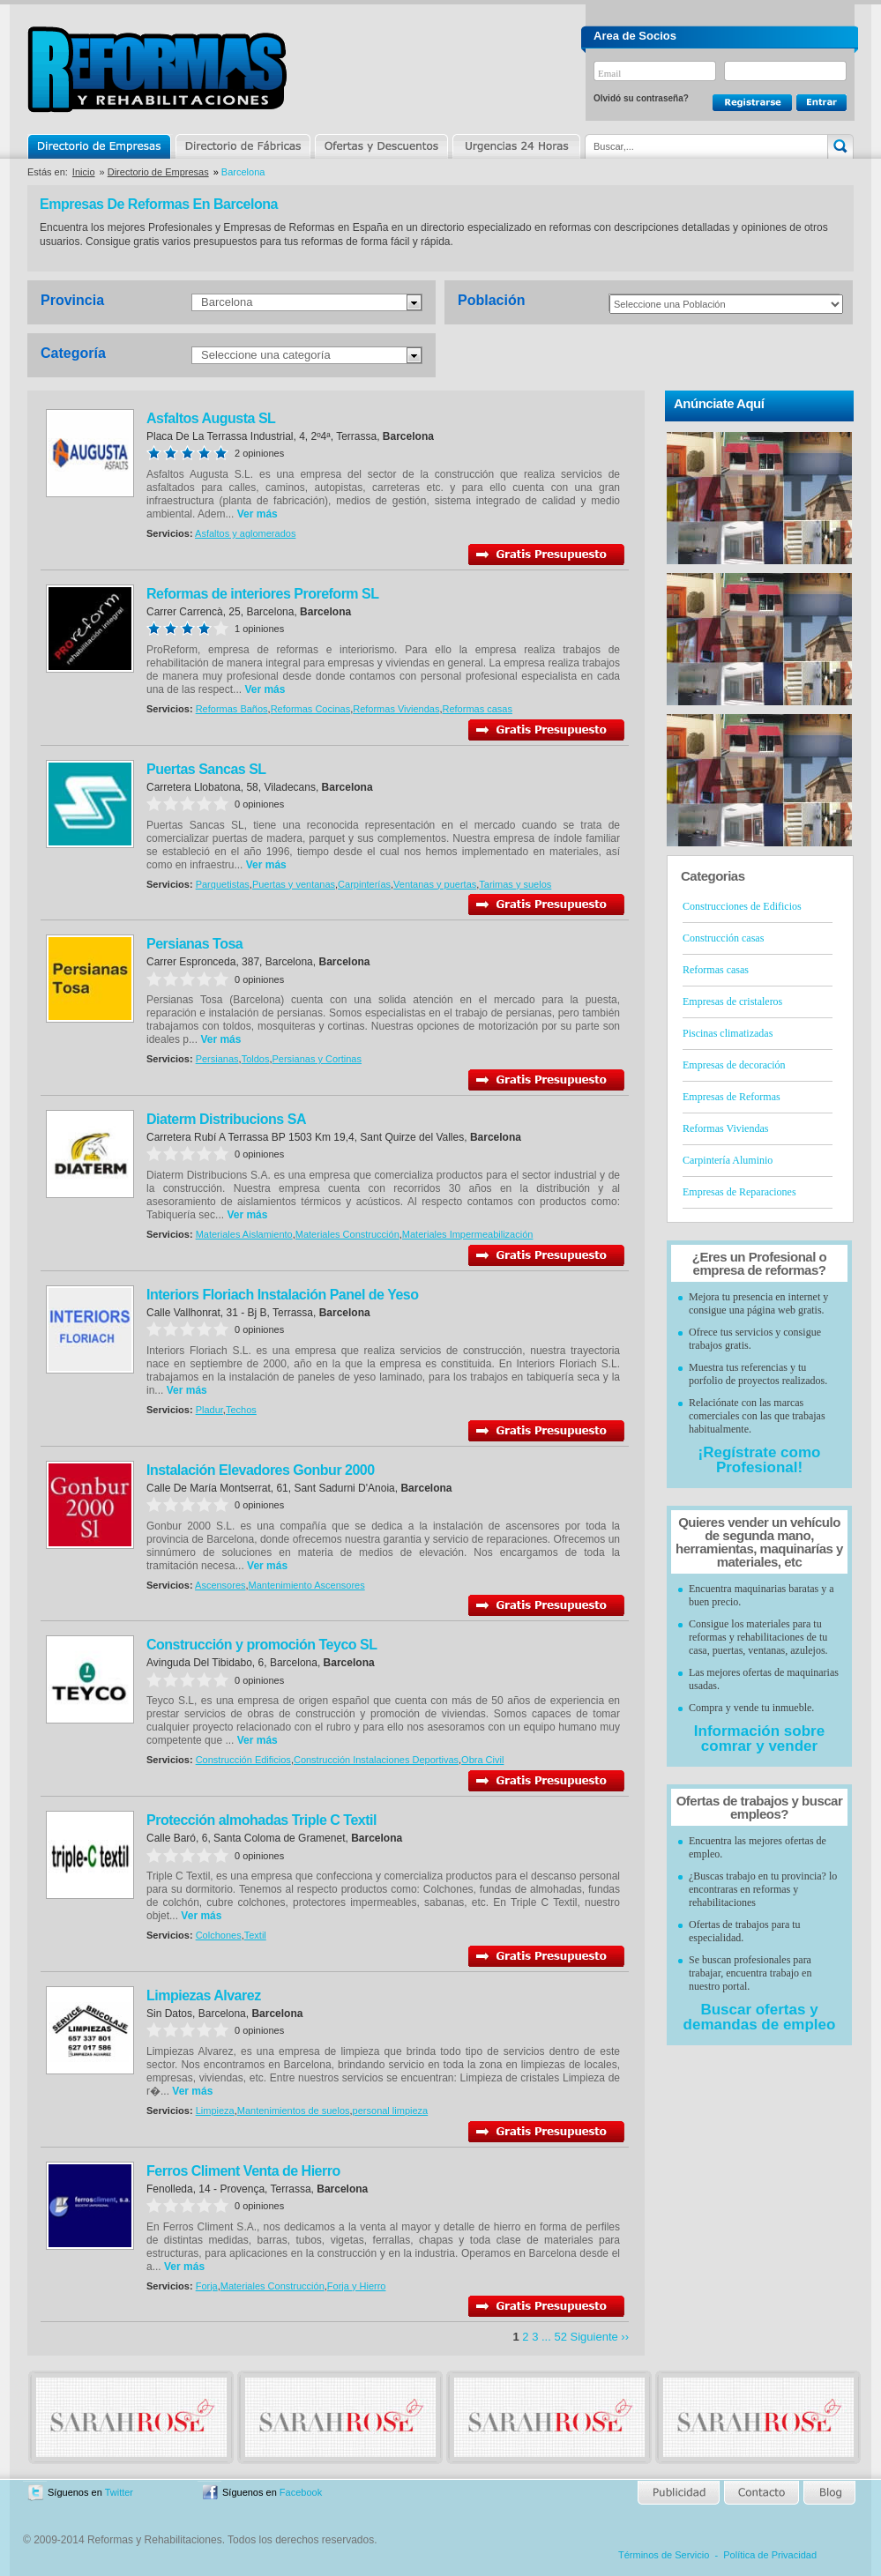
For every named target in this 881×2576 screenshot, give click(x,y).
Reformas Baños (232, 709)
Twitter (119, 2492)
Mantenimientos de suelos (293, 2110)
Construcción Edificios (243, 1759)
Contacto (761, 2493)
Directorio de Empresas (100, 146)
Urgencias (515, 146)
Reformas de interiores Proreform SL (262, 593)
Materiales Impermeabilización (468, 1234)
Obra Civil (482, 1759)
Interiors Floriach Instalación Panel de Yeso (282, 1294)
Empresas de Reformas (731, 1097)
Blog (828, 2493)
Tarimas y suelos (515, 884)
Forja (207, 2286)
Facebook (301, 2492)
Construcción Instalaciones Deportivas (376, 1759)
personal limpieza (391, 2110)
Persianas (217, 1058)
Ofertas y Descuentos (381, 146)
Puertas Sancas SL (206, 769)
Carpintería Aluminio (728, 1160)
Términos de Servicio (663, 2555)
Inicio (83, 172)
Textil (255, 1935)
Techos (241, 1409)
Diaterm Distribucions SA (226, 1119)
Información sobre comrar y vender (759, 1738)
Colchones (219, 1935)
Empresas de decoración (734, 1065)
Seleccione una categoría (266, 354)
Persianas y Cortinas (317, 1058)
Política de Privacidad (770, 2555)
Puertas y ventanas (293, 884)
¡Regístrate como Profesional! (759, 1460)
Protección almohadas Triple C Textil (261, 1820)
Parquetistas (223, 884)
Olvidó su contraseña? (641, 98)
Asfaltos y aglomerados (245, 533)
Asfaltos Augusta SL (210, 418)
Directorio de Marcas (242, 146)
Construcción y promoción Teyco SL (261, 1644)
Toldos (256, 1058)
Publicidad (679, 2493)
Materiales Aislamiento (244, 1234)
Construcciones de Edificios (742, 906)
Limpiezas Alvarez (203, 1995)
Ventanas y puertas (434, 884)
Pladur (209, 1409)
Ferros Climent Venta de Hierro (243, 2170)
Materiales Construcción (347, 1234)
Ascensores (220, 1585)
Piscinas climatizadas (728, 1033)
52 (560, 2336)
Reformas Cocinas (310, 709)
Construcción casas (723, 938)
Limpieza (215, 2110)
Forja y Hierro (356, 2286)
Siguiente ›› (600, 2336)
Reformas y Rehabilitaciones (157, 69)
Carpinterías (364, 884)
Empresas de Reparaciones (739, 1192)
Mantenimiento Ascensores (307, 1585)
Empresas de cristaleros (732, 1001)
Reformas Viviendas (396, 709)
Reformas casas (477, 709)
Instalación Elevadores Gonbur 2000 (260, 1470)
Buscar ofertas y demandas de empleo (759, 2017)
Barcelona (227, 302)
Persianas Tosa (194, 943)
